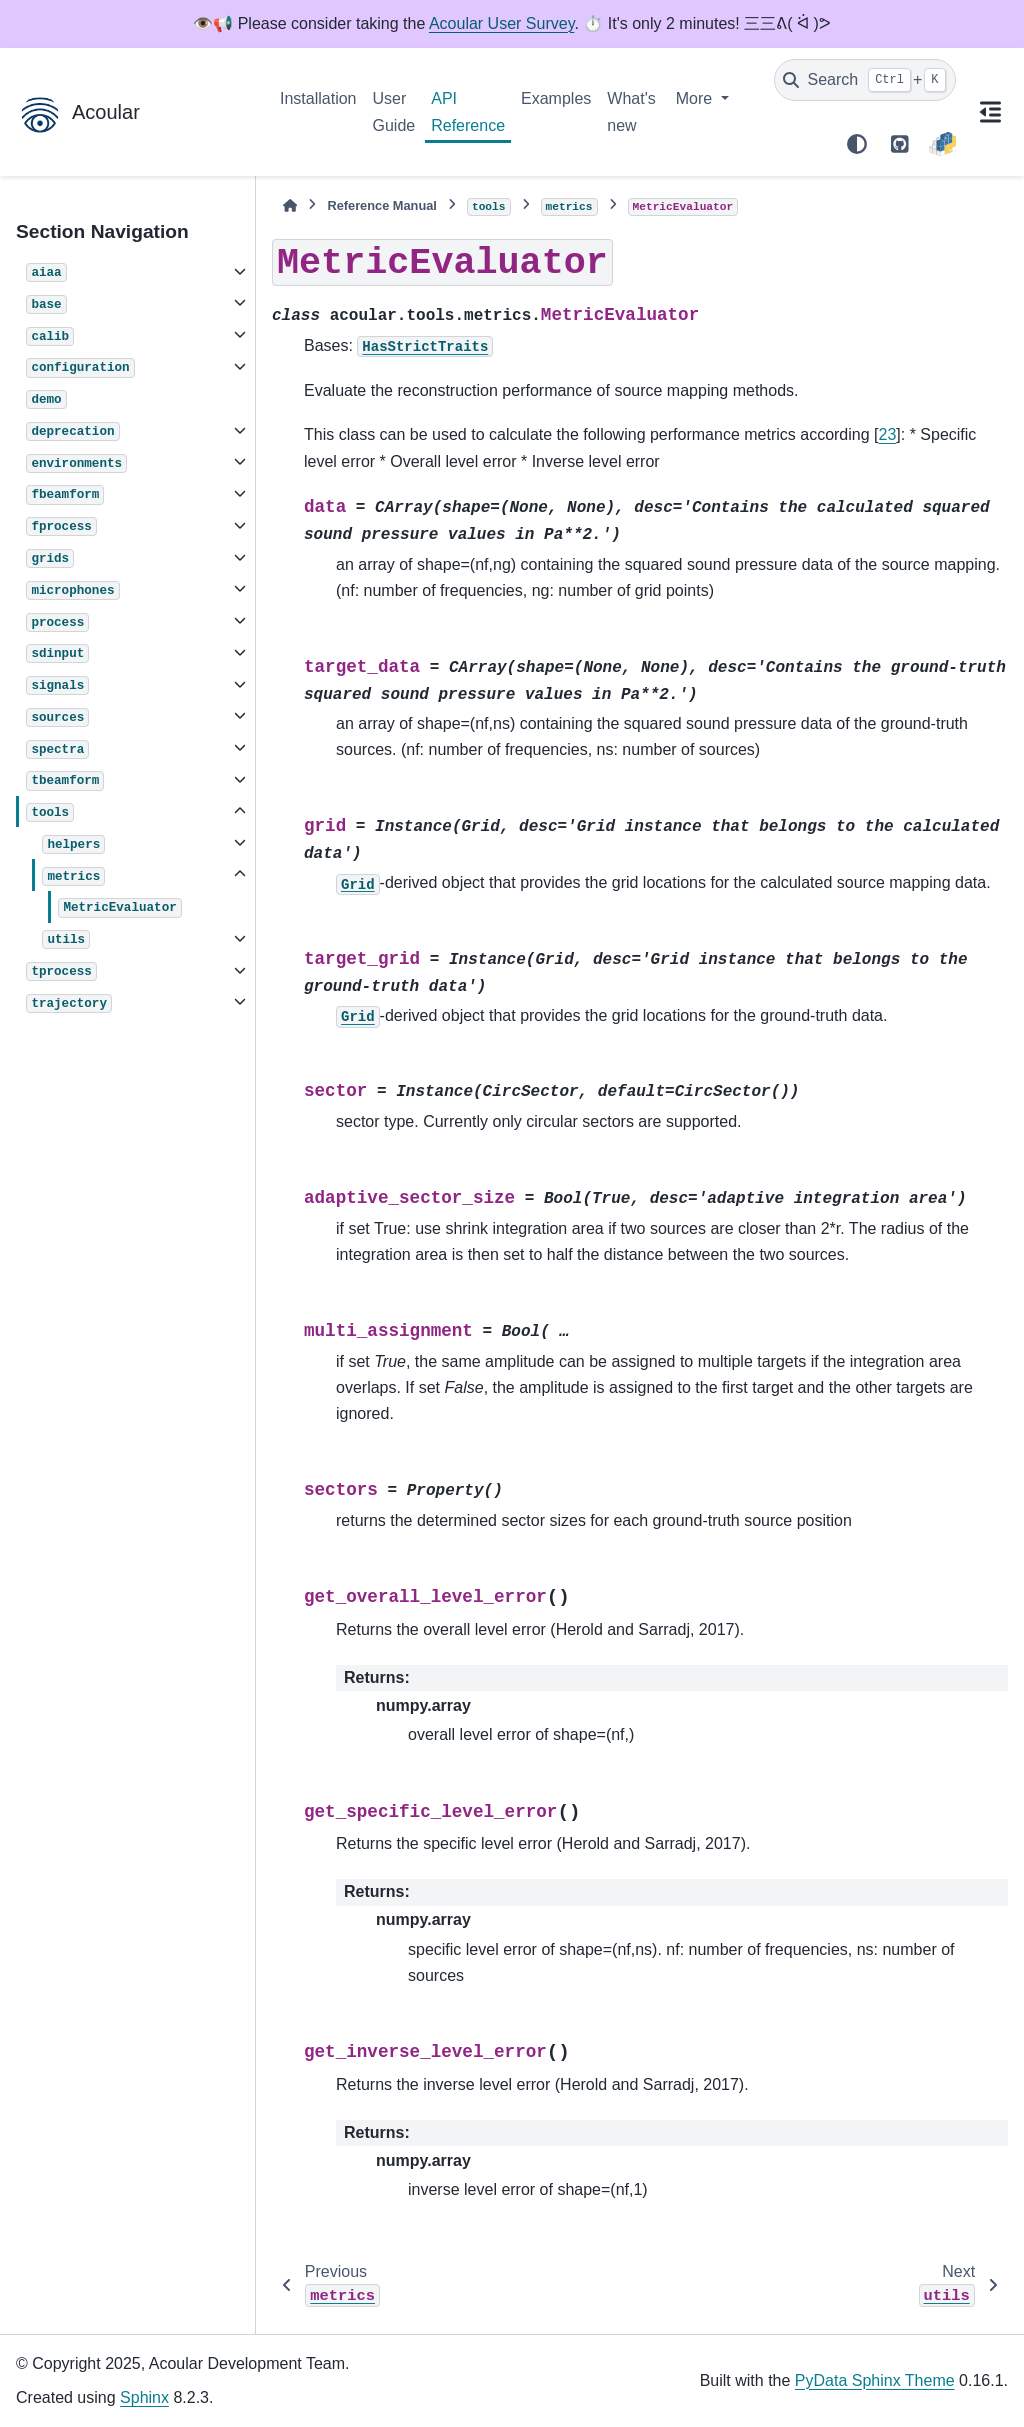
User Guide (394, 111)
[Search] (865, 80)
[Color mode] (857, 144)
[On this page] (990, 112)
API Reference (468, 111)
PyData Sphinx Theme (875, 2380)
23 (888, 434)
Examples (556, 98)
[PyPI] (942, 144)
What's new (631, 111)
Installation (318, 98)
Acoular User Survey (502, 23)
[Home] (290, 205)
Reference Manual (382, 205)
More (696, 98)
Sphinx (144, 2397)
